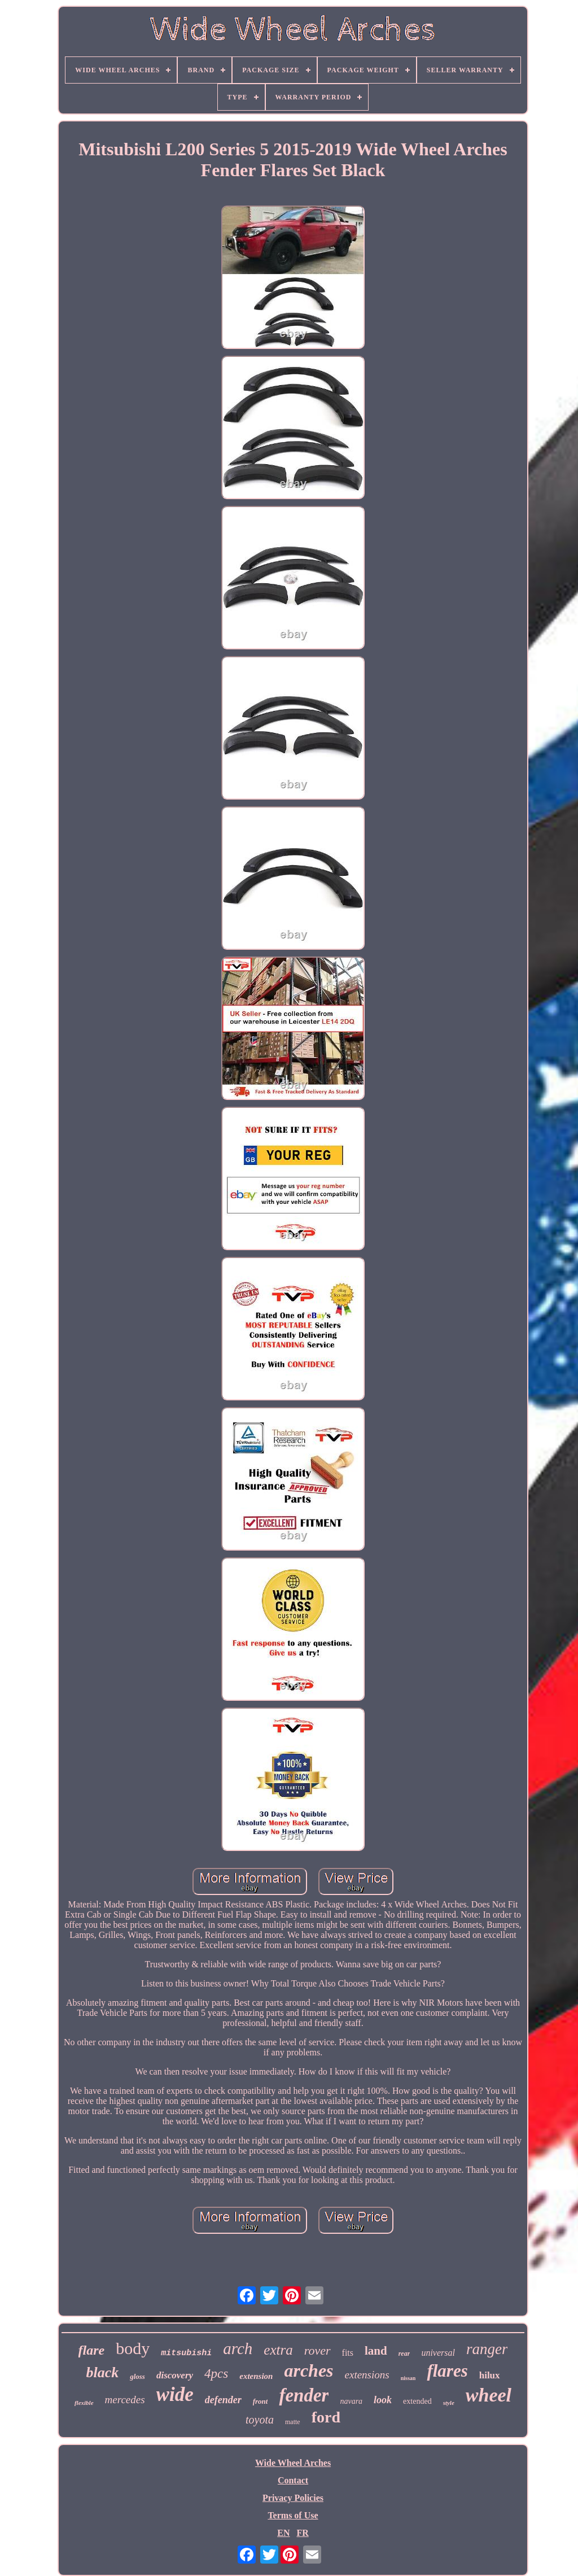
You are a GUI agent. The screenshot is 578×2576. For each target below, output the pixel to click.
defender (223, 2399)
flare (91, 2350)
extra (278, 2349)
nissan (408, 2378)
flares (447, 2371)
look (383, 2399)
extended (417, 2401)
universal (438, 2352)
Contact (293, 2480)
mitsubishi (186, 2353)
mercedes (125, 2399)
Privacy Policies (292, 2498)
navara (351, 2401)
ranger (487, 2349)
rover (317, 2350)
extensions (367, 2375)
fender (304, 2395)
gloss (137, 2376)
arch (237, 2348)
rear (404, 2353)
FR (302, 2533)
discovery (174, 2375)
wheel (488, 2395)
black (102, 2372)
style (448, 2402)
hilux (489, 2375)
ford (326, 2417)
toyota (260, 2419)
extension (256, 2376)
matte (292, 2422)
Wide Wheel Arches (293, 2463)
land (376, 2350)
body (133, 2348)
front (260, 2401)
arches (308, 2370)
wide (175, 2394)
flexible (84, 2402)
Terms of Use (293, 2515)
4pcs (216, 2374)
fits (347, 2352)
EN (283, 2533)
